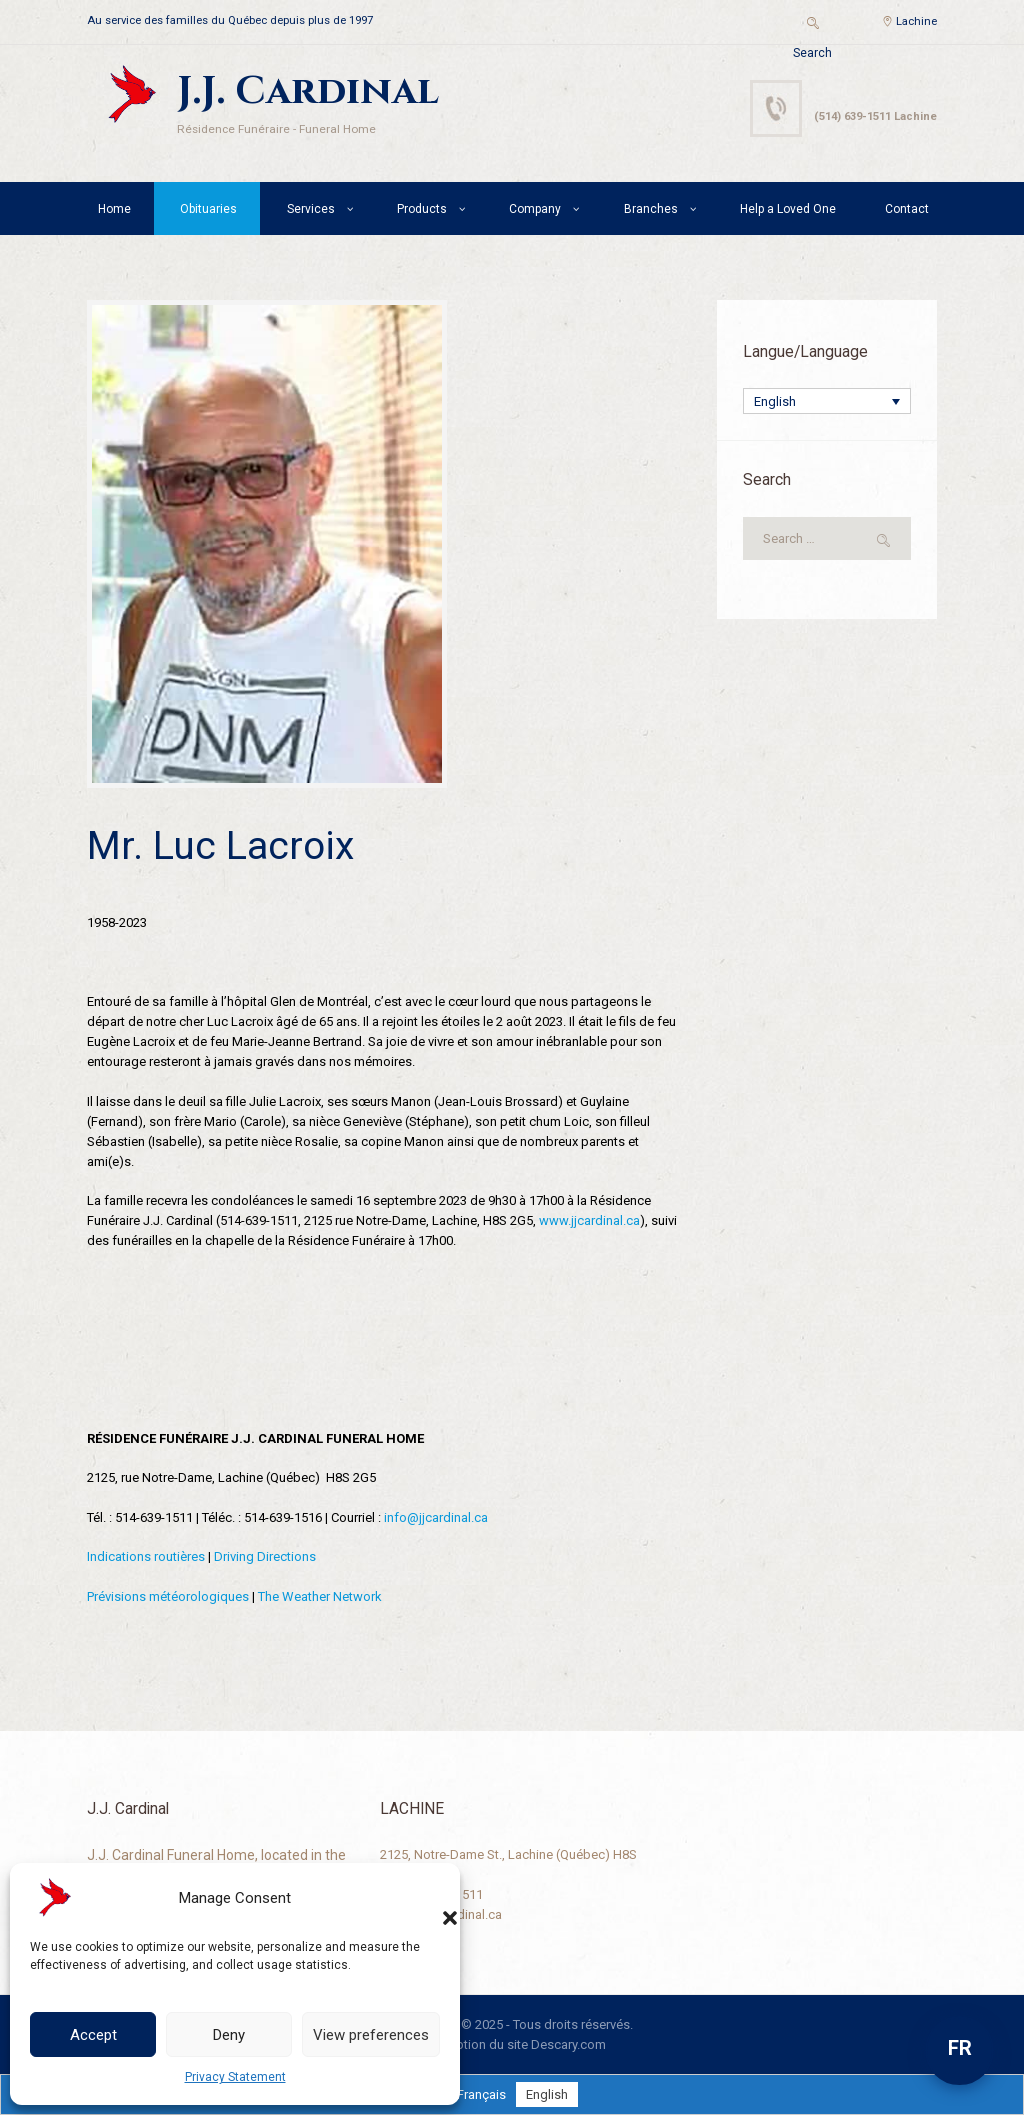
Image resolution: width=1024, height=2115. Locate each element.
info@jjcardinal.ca (436, 1517)
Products (422, 209)
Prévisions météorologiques (168, 1596)
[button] (430, 1898)
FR (960, 2048)
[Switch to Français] (481, 2094)
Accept (93, 2035)
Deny (229, 2035)
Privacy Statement (235, 2077)
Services (311, 209)
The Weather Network (320, 1596)
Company (535, 209)
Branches (651, 209)
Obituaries (208, 209)
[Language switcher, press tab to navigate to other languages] (827, 401)
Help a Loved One (788, 209)
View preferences (371, 2035)
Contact (907, 209)
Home (114, 209)
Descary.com (568, 2044)
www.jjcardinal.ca (589, 1220)
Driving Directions (265, 1556)
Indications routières (146, 1556)
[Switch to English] (547, 2094)
